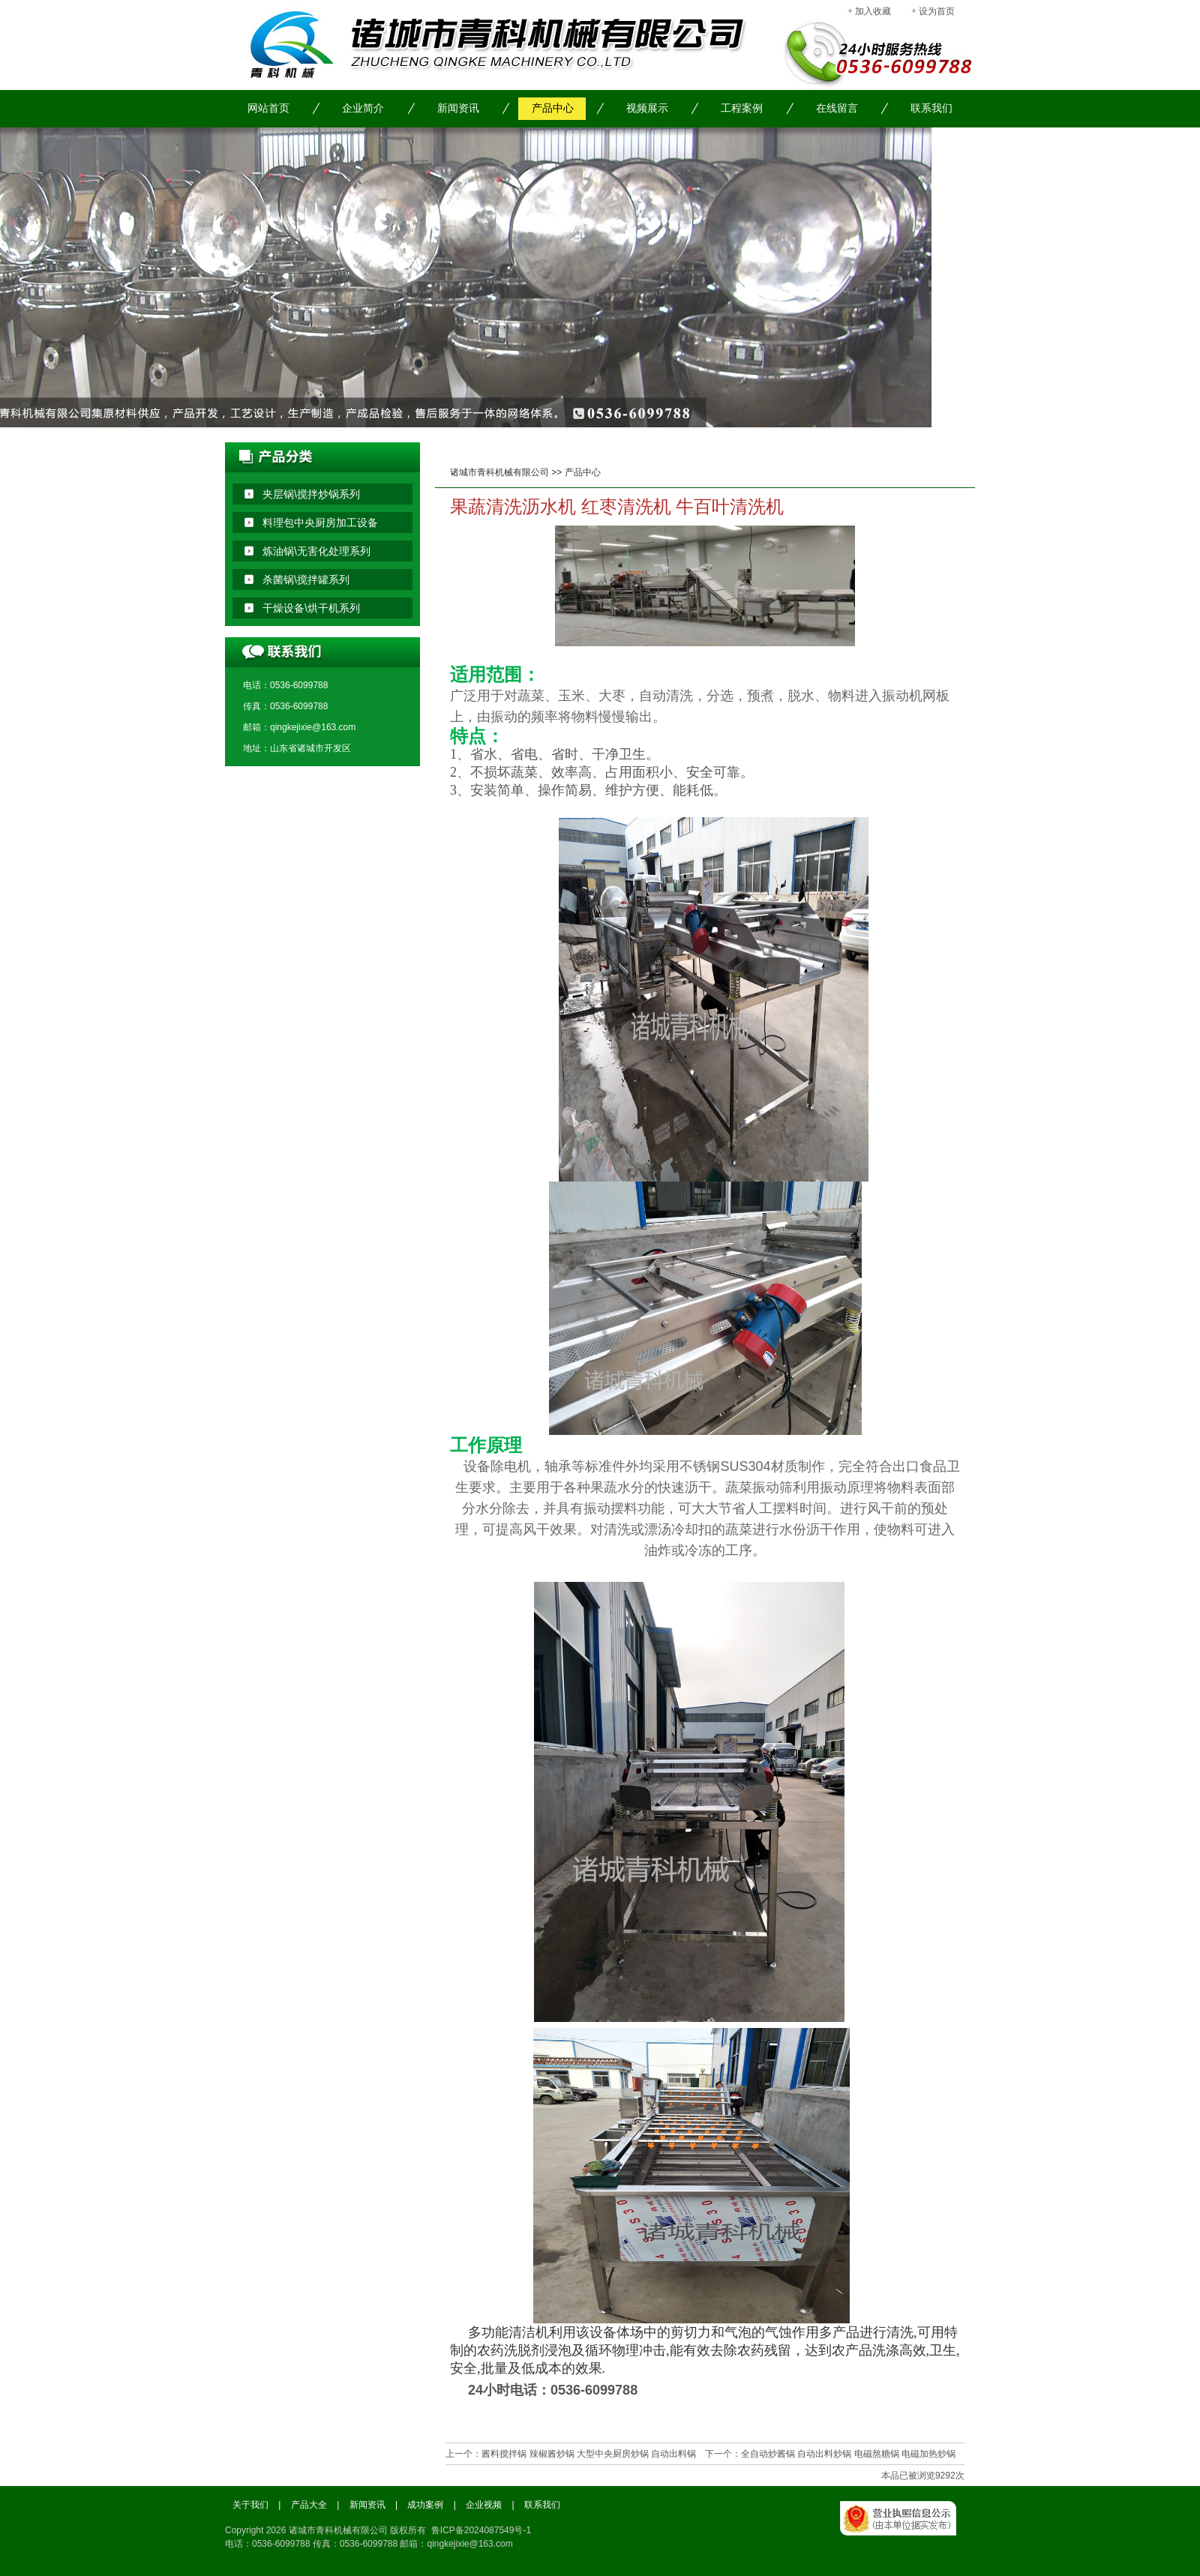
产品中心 (553, 108)
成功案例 (425, 2505)
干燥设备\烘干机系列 (311, 608)
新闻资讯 (458, 108)
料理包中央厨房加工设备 (320, 523)
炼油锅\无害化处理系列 (316, 551)
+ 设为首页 (933, 11)
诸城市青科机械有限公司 (499, 472)
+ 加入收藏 (869, 11)
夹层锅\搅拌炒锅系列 (311, 494)
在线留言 (837, 108)
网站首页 (269, 108)
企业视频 (484, 2505)
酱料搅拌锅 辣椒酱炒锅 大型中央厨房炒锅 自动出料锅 (589, 2454)
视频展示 (647, 108)
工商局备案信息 (907, 2535)
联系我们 (931, 108)
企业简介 (363, 108)
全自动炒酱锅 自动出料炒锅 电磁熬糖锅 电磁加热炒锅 (848, 2454)
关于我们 (250, 2505)
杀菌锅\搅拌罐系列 (306, 580)
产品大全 (309, 2505)
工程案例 (742, 108)
